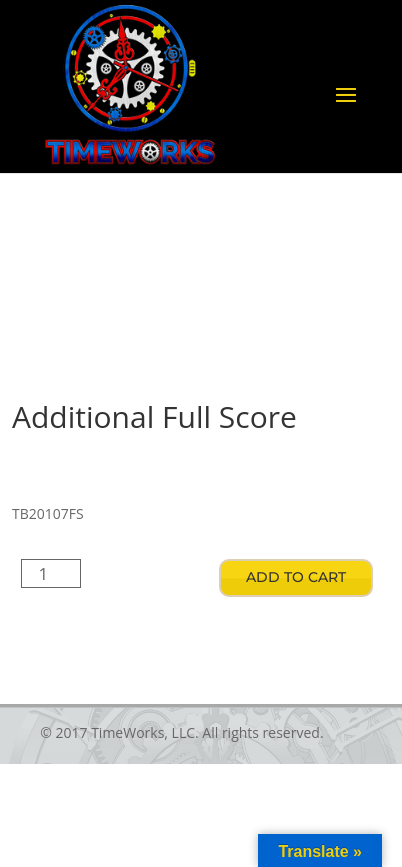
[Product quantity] (51, 573)
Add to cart (296, 577)
